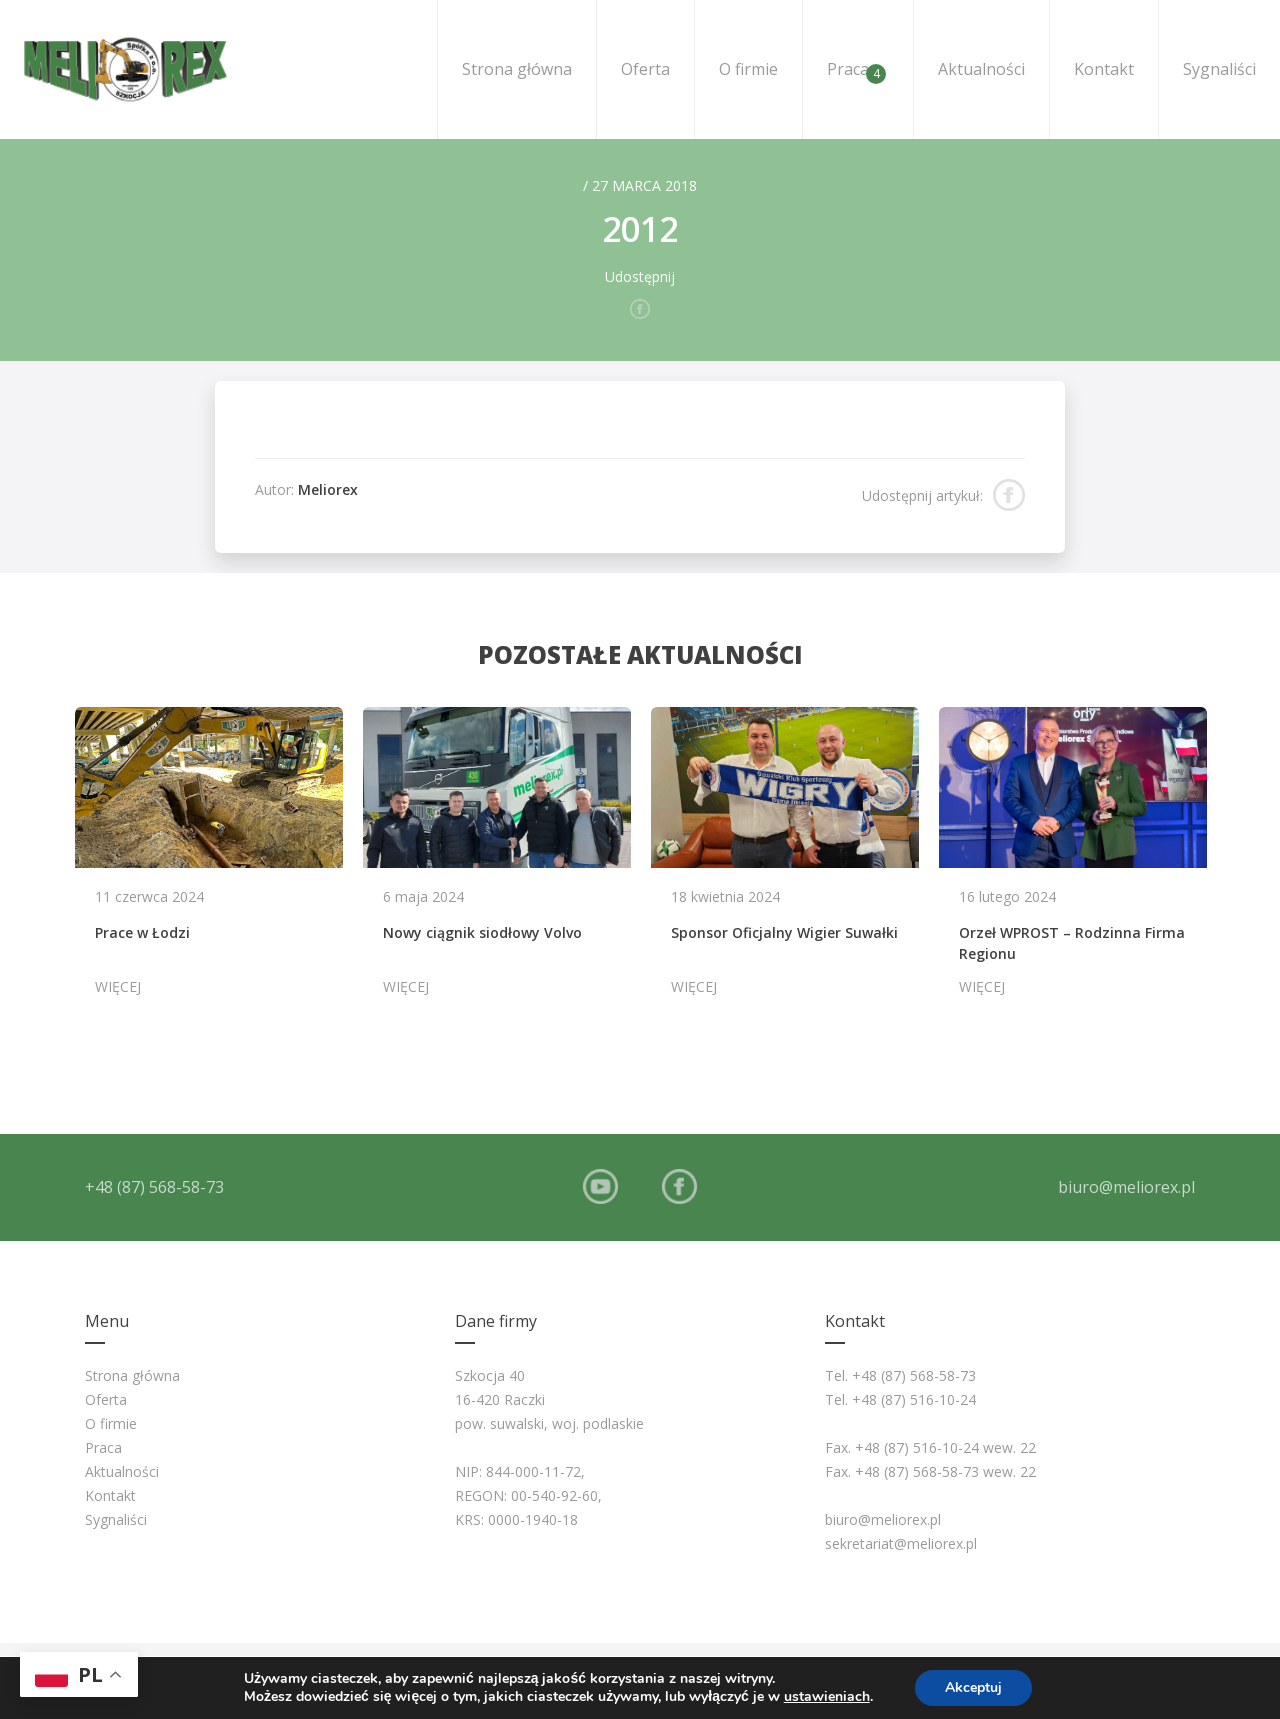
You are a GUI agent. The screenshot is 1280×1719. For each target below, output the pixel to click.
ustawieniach (827, 1697)
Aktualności (981, 69)
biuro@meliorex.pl (1126, 1187)
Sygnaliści (1219, 69)
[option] (209, 860)
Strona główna (517, 69)
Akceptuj (973, 1687)
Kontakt (1104, 69)
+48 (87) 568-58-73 (154, 1187)
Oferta (645, 69)
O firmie (748, 69)
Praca (856, 71)
